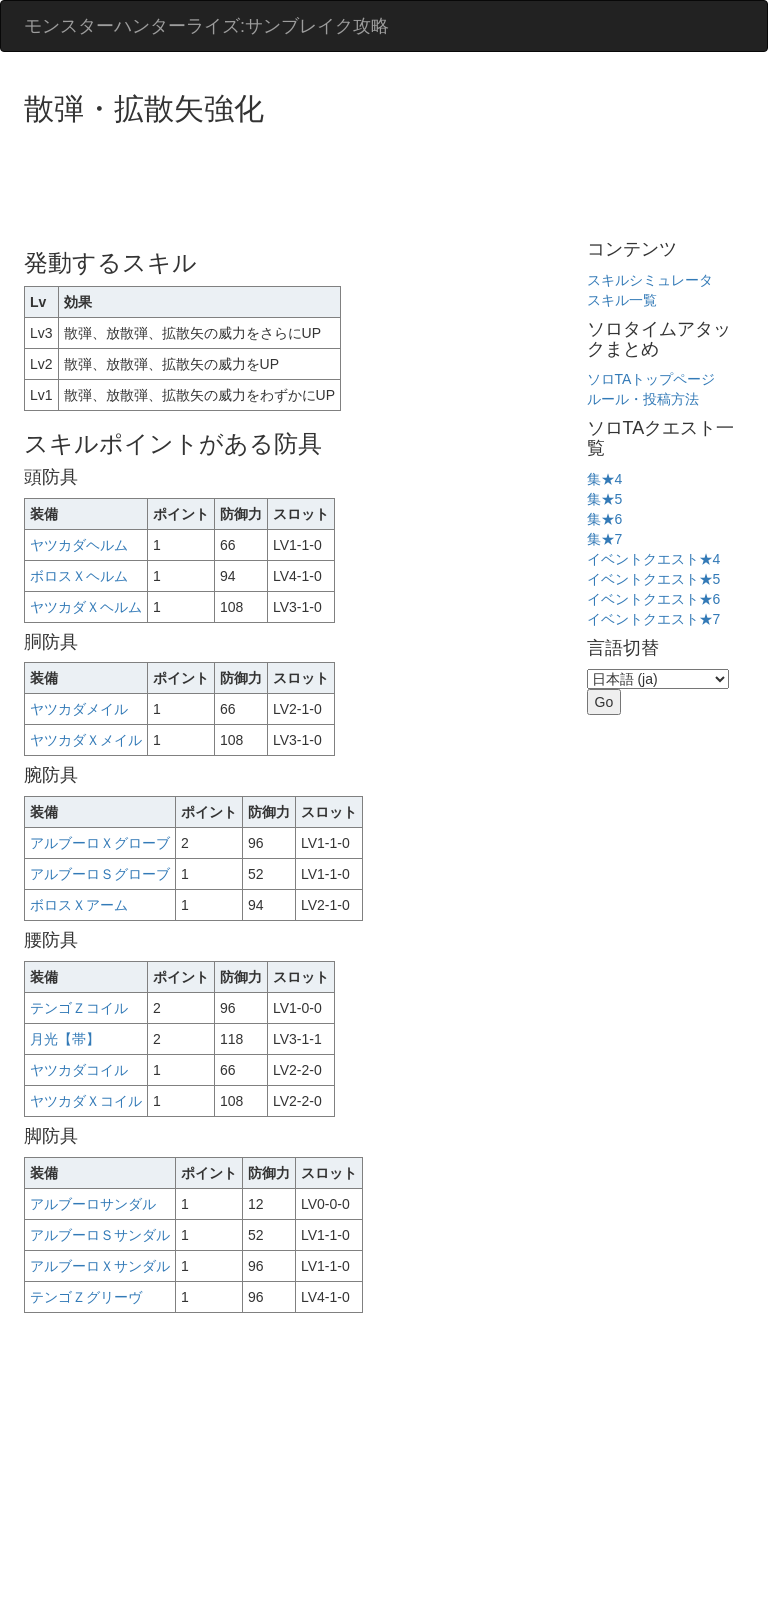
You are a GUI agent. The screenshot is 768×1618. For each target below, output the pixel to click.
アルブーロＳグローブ (100, 874)
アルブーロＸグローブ (100, 843)
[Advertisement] (388, 180)
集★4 (605, 479)
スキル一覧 (622, 300)
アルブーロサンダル (93, 1204)
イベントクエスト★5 (654, 579)
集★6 (605, 519)
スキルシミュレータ (650, 280)
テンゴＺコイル (79, 1008)
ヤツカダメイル (79, 709)
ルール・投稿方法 (643, 399)
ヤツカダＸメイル (86, 740)
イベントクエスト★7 (654, 619)
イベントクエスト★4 (654, 559)
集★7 (605, 539)
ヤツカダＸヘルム (86, 607)
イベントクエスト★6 (654, 599)
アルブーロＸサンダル (100, 1266)
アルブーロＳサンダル (100, 1235)
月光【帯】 (65, 1039)
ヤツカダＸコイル (86, 1101)
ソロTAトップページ (651, 379)
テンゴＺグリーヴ (86, 1297)
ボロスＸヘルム (79, 576)
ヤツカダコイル (79, 1070)
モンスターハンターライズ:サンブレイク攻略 (206, 26)
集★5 (605, 499)
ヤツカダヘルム (79, 545)
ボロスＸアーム (79, 905)
